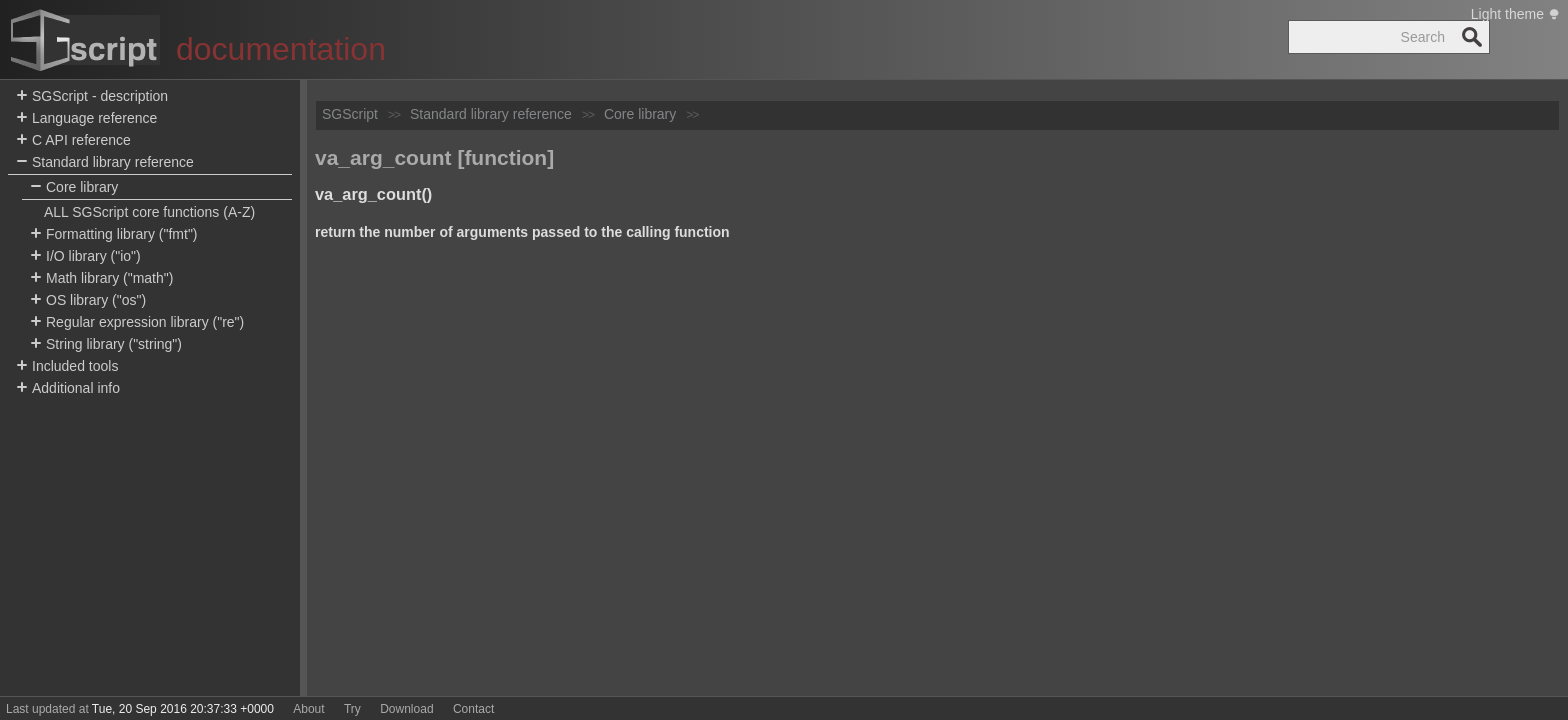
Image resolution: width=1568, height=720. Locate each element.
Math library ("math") (101, 278)
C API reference (73, 140)
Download (406, 709)
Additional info (68, 388)
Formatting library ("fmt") (114, 234)
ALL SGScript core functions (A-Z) (149, 212)
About (308, 709)
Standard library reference (105, 162)
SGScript (350, 114)
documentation (281, 49)
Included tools (67, 366)
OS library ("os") (88, 300)
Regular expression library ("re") (137, 322)
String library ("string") (106, 344)
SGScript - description (92, 96)
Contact (473, 709)
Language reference (86, 118)
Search (1472, 37)
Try (352, 709)
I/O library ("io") (85, 256)
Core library (74, 187)
